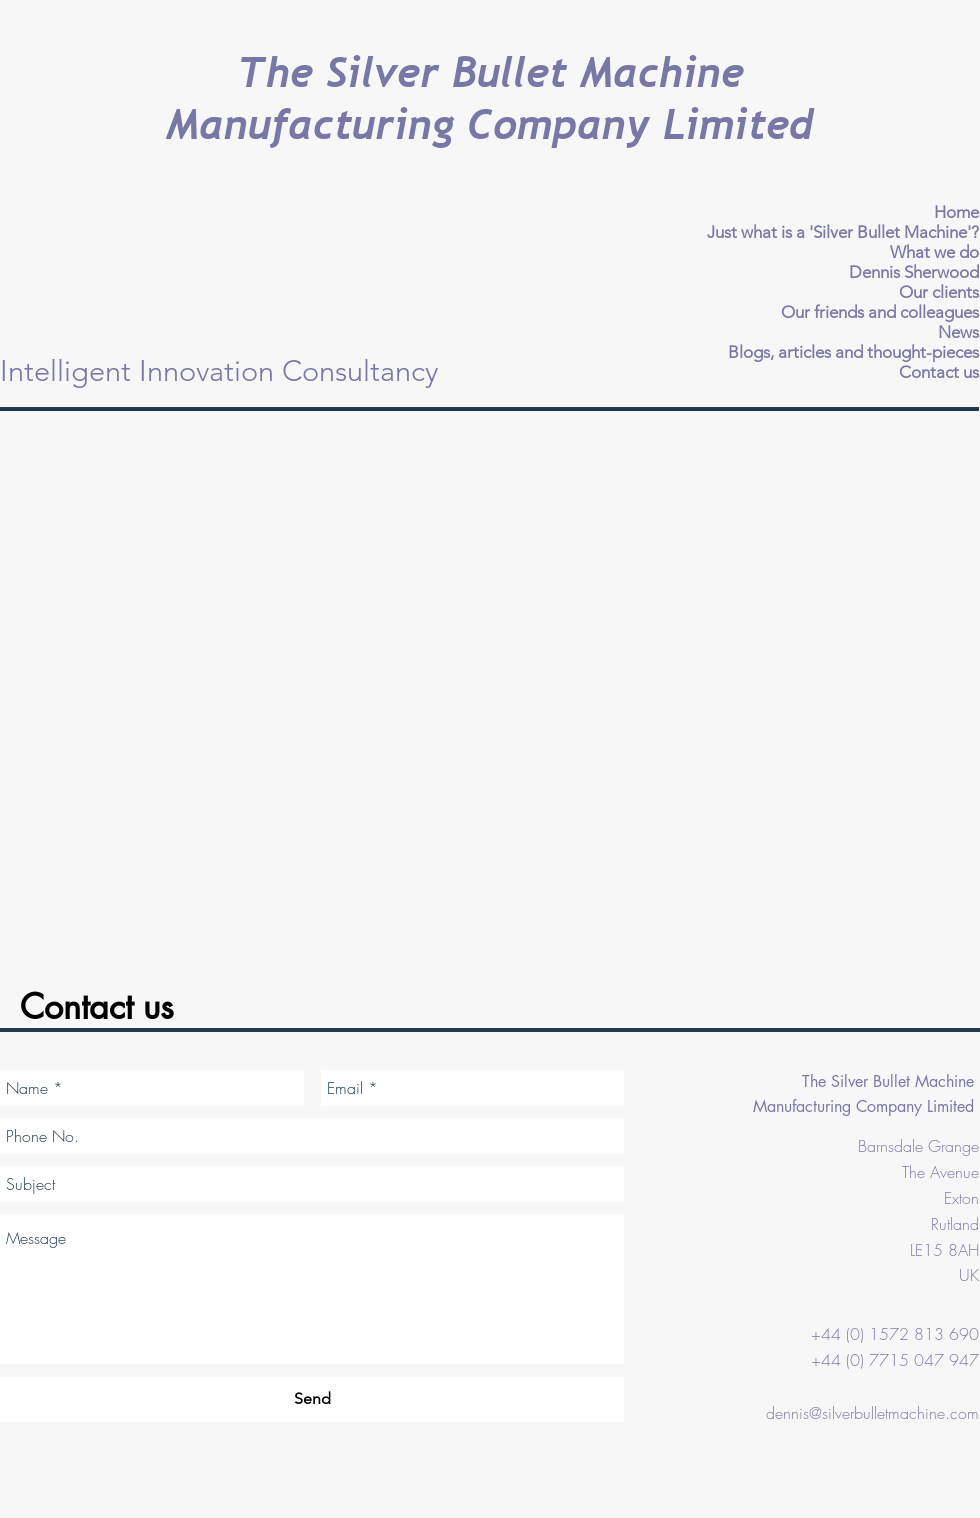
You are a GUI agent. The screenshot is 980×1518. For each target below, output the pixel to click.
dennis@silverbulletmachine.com (872, 1413)
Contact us (939, 372)
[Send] (312, 1399)
